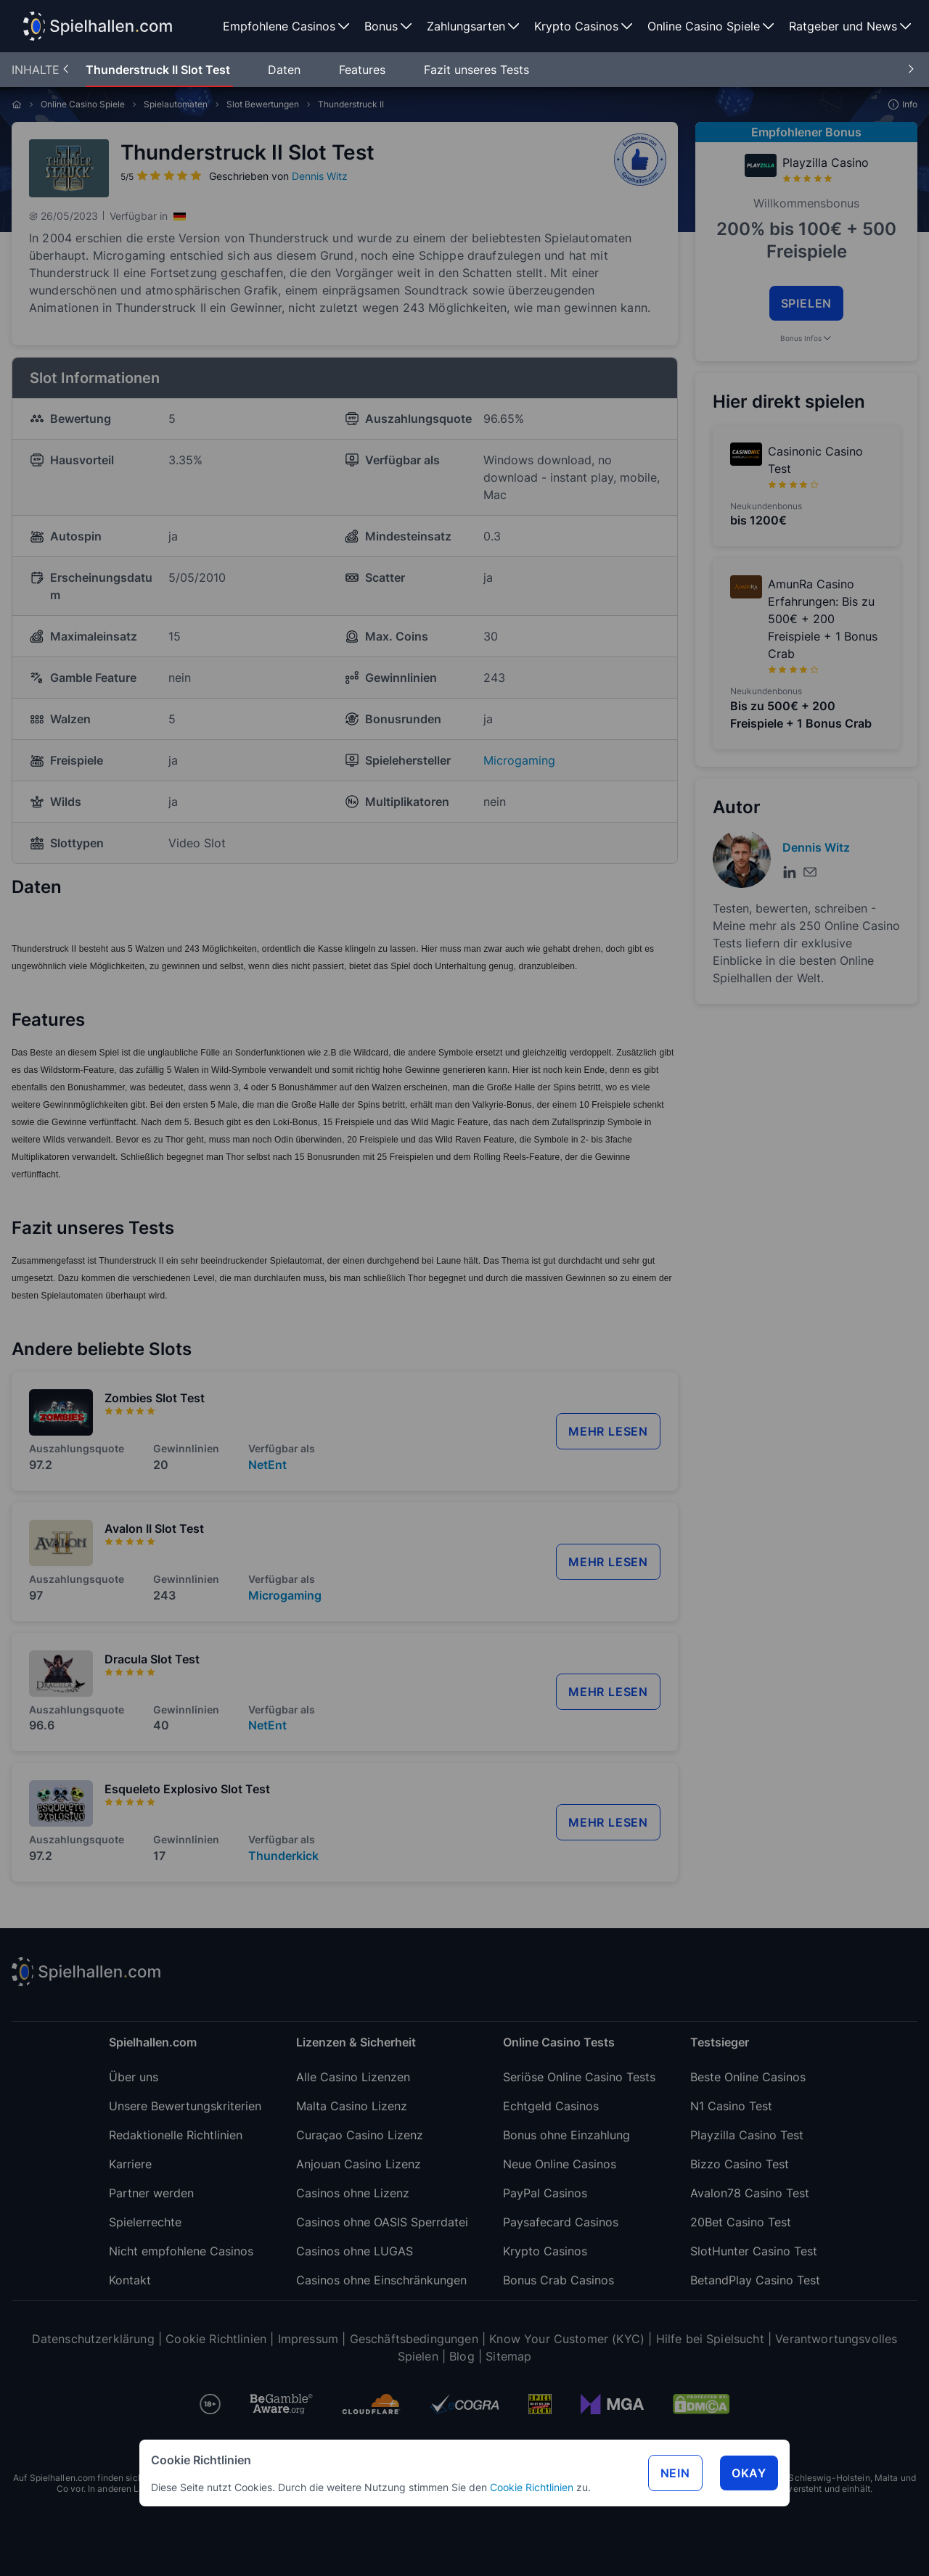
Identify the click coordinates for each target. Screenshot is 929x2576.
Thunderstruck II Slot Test (159, 69)
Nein (675, 2473)
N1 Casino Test (731, 2106)
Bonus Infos (806, 338)
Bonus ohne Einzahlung (566, 2135)
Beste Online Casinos (748, 2077)
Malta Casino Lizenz (351, 2106)
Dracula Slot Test (152, 1659)
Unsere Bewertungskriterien (185, 2106)
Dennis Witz (320, 176)
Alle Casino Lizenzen (353, 2077)
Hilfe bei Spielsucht (710, 2339)
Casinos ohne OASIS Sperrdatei (382, 2222)
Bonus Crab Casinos (558, 2280)
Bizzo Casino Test (739, 2164)
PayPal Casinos (545, 2193)
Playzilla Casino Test (746, 2135)
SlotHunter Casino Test (753, 2251)
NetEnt (267, 1464)
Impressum (308, 2339)
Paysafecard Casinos (560, 2222)
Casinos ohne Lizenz (352, 2193)
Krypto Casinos (545, 2251)
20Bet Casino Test (740, 2222)
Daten (286, 69)
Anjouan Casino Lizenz (358, 2164)
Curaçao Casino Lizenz (359, 2135)
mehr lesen (608, 1431)
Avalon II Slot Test (154, 1528)
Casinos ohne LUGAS (354, 2251)
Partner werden (151, 2193)
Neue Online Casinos (559, 2164)
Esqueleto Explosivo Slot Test (187, 1789)
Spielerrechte (145, 2222)
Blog (462, 2356)
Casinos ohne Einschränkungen (381, 2280)
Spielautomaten (176, 104)
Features (364, 69)
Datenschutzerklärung (93, 2339)
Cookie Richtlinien (531, 2487)
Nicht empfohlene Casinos (181, 2251)
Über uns (133, 2077)
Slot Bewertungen (262, 104)
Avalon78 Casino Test (749, 2193)
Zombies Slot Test (155, 1398)
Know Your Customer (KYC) (566, 2339)
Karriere (130, 2164)
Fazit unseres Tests (476, 69)
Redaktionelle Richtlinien (175, 2135)
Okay (749, 2473)
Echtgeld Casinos (551, 2106)
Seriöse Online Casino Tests (579, 2077)
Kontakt (130, 2280)
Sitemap (508, 2356)
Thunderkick (283, 1855)
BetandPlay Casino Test (755, 2280)
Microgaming (519, 760)
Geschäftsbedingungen (414, 2339)
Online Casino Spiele (83, 104)
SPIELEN (806, 303)
